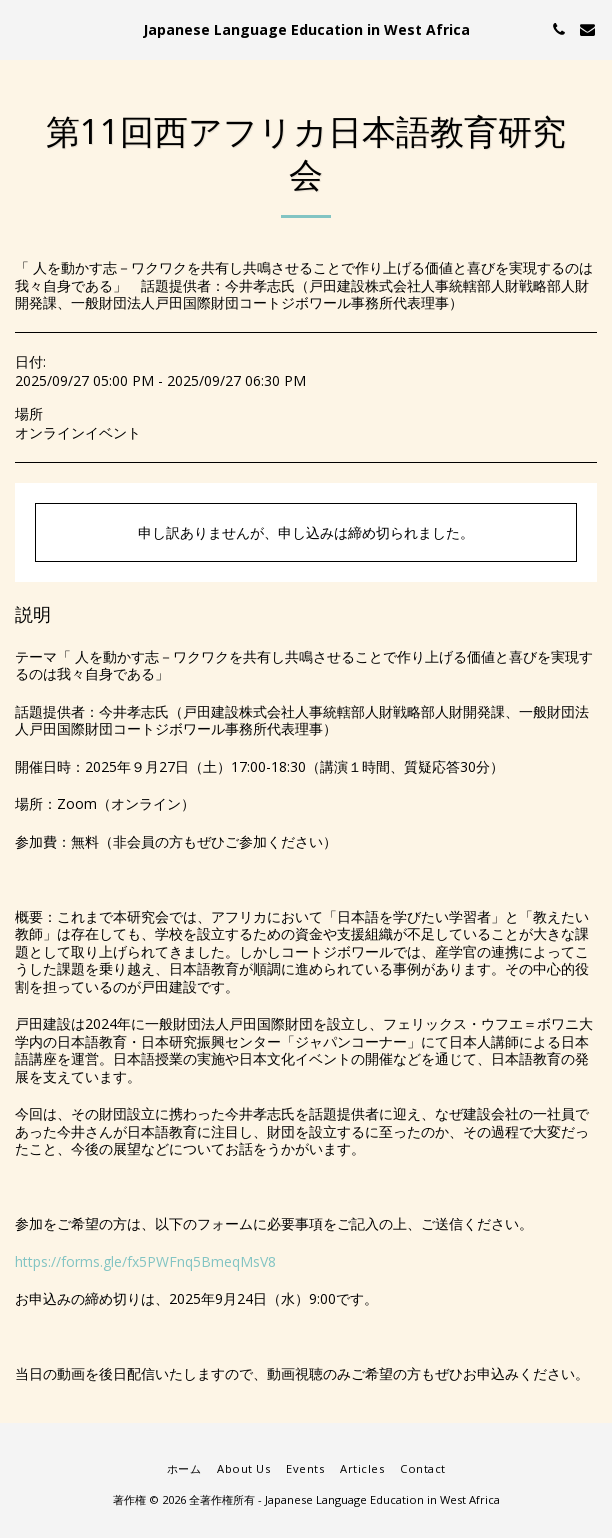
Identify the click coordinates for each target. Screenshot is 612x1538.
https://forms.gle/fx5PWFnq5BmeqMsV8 (145, 1261)
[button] (22, 28)
